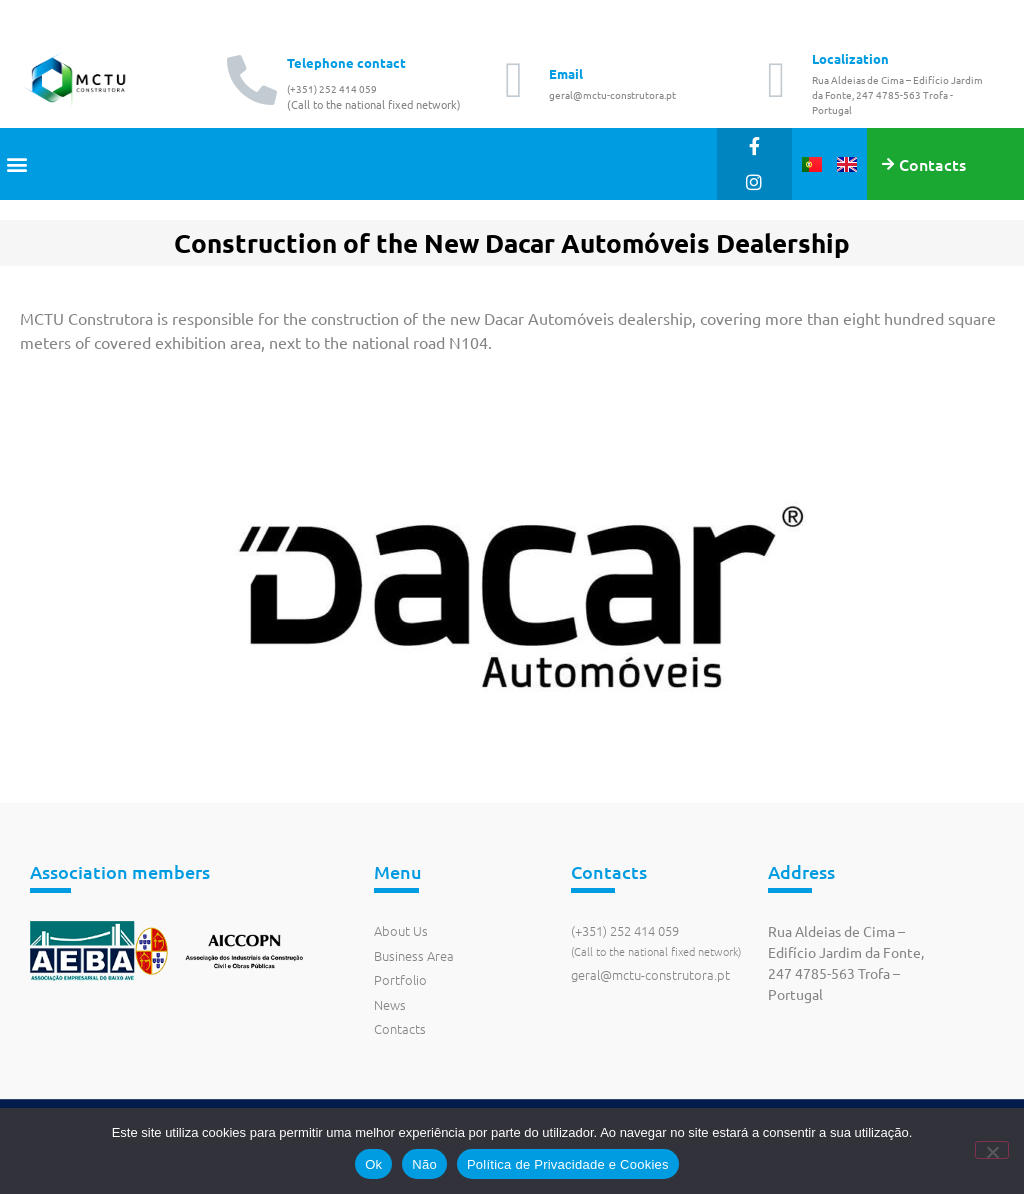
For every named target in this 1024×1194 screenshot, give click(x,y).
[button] (16, 164)
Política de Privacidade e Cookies (568, 1164)
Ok (373, 1164)
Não (424, 1164)
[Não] (992, 1150)
